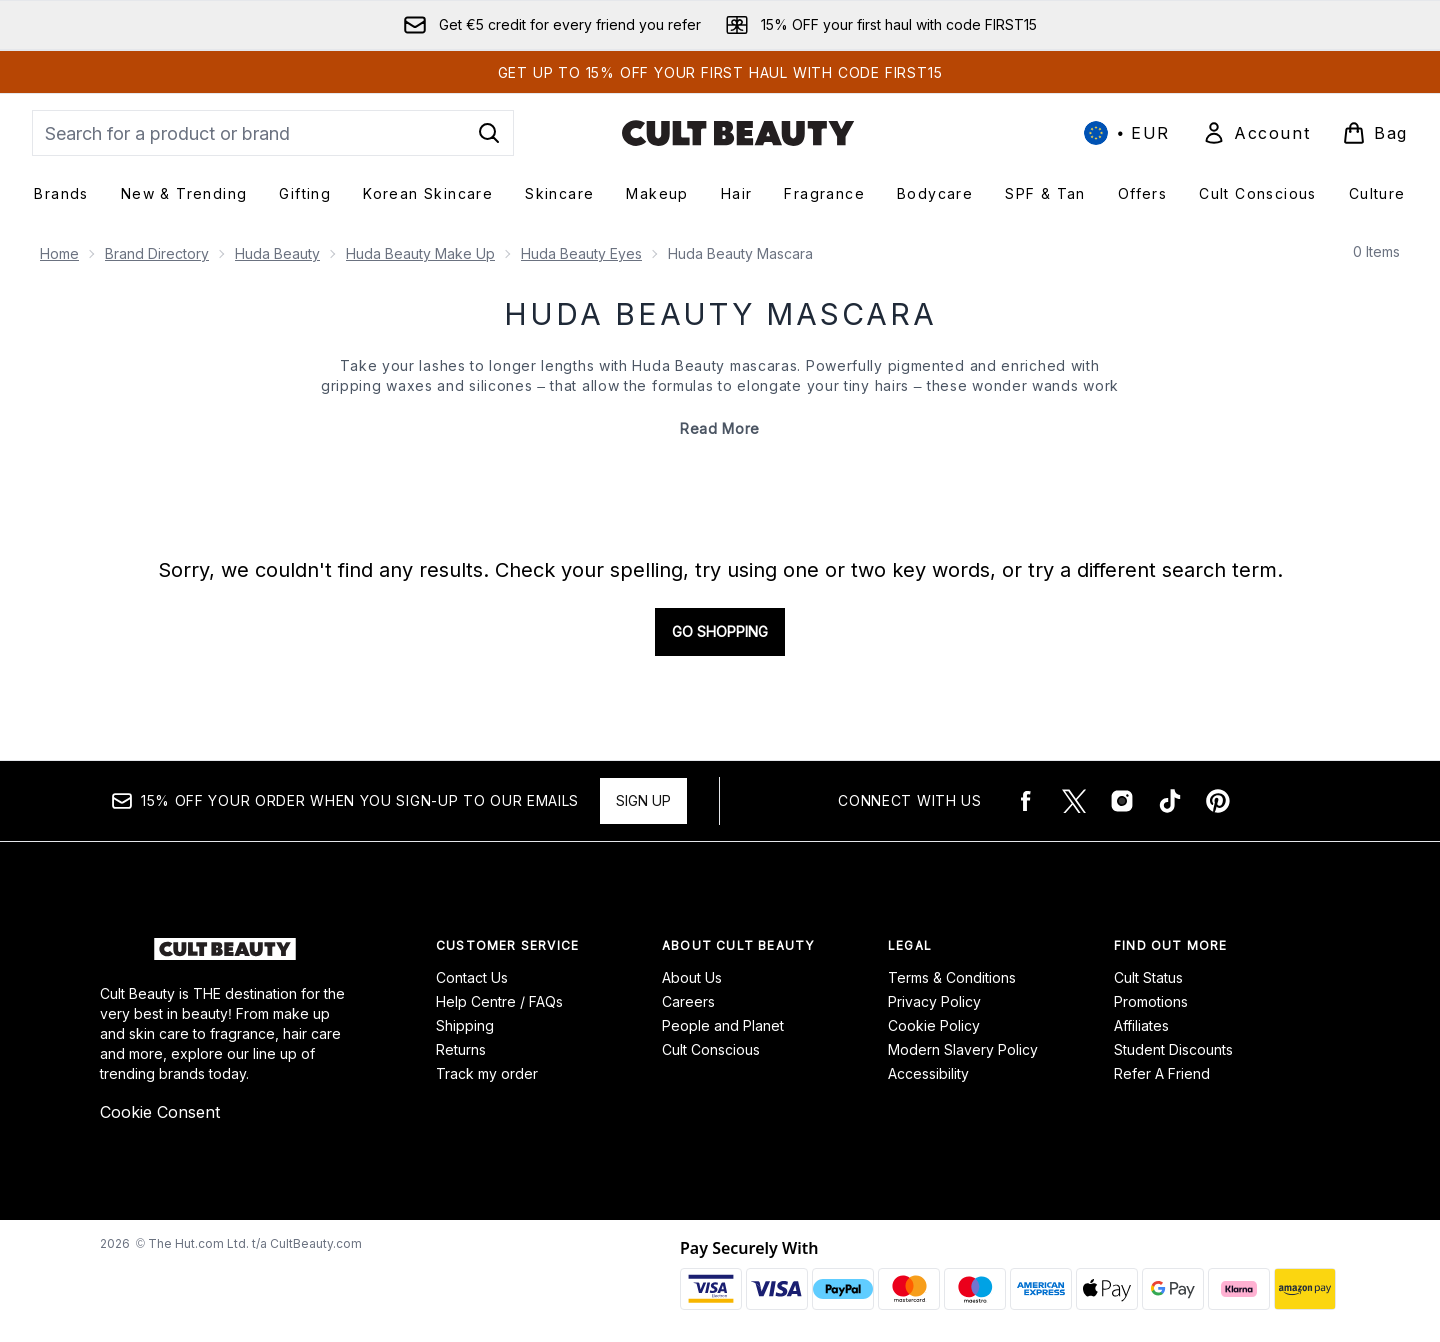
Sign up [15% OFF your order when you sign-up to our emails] (643, 800)
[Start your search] (273, 133)
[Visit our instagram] (1122, 801)
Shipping (465, 1025)
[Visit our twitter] (1074, 801)
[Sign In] (1256, 133)
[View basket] (1375, 133)
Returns (461, 1049)
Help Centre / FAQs (499, 1001)
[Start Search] (489, 133)
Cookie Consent (160, 1112)
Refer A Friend (1162, 1073)
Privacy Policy (934, 1001)
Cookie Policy (934, 1025)
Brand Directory (157, 253)
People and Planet (723, 1025)
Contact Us (472, 977)
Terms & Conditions (952, 977)
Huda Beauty (277, 253)
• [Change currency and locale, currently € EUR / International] (1127, 133)
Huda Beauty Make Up (420, 253)
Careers (688, 1001)
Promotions (1151, 1001)
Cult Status (1148, 977)
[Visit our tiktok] (1170, 801)
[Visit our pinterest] (1218, 801)
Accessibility (928, 1073)
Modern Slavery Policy (963, 1049)
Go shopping (720, 631)
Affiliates (1141, 1025)
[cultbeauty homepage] (738, 133)
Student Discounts (1173, 1049)
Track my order (487, 1073)
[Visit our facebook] (1026, 801)
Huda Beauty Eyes (581, 253)
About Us (692, 977)
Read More (720, 428)
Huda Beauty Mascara (720, 314)
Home (59, 253)
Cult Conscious (711, 1049)
